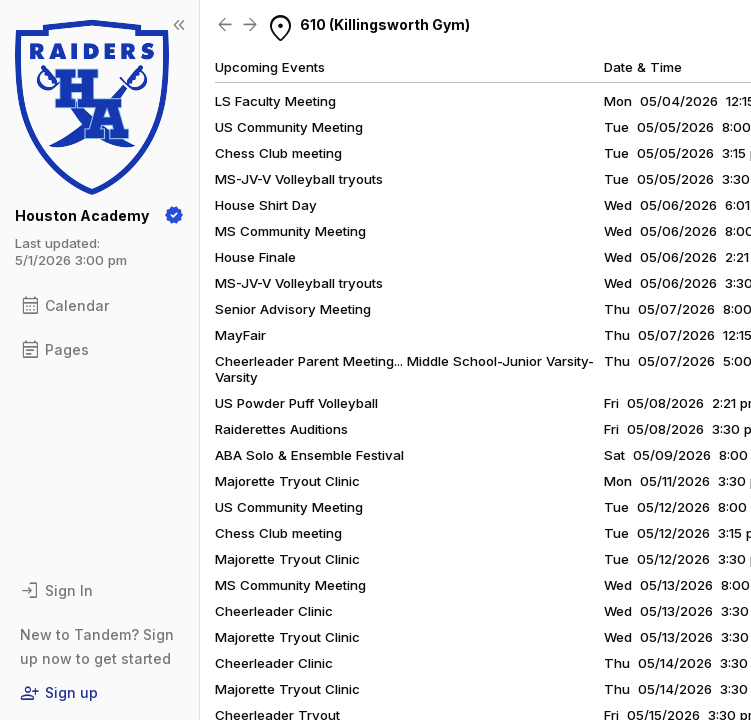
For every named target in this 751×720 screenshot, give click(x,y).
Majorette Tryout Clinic (287, 481)
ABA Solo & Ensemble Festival (309, 455)
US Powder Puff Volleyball (296, 403)
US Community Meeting (289, 507)
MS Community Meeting (290, 585)
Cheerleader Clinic (274, 611)
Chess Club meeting (278, 533)
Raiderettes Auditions (281, 429)
